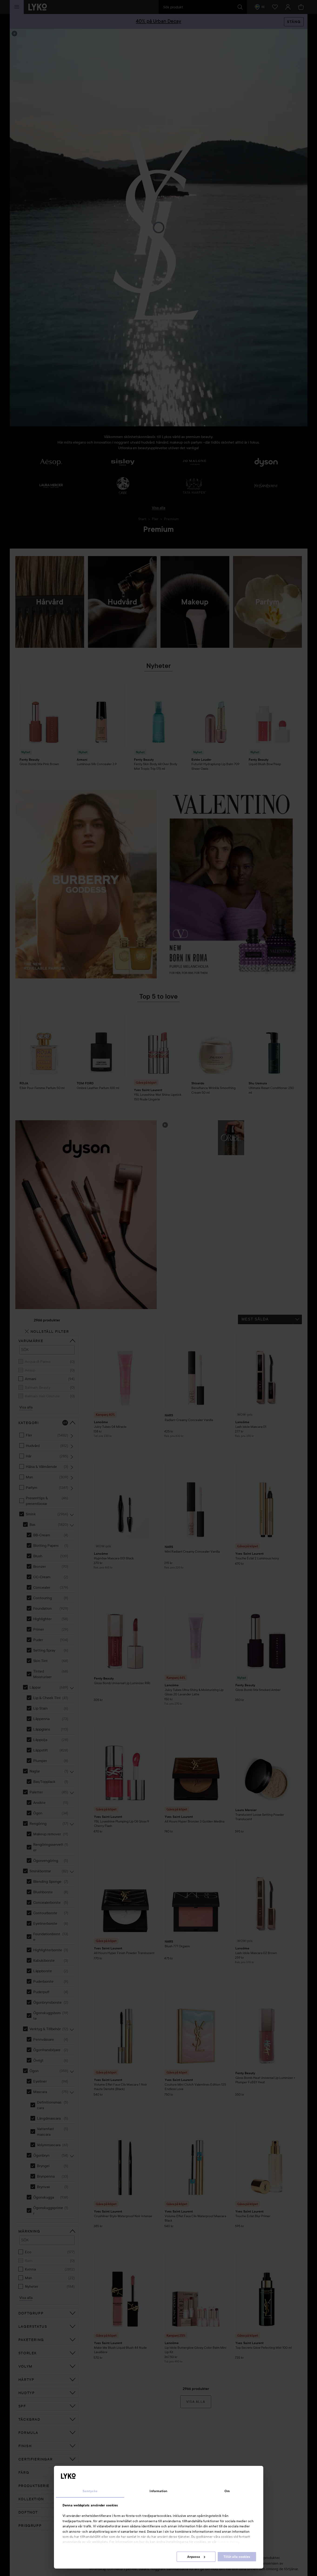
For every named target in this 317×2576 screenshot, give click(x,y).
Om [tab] (227, 2491)
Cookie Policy (228, 2542)
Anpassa (196, 2557)
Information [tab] (158, 2491)
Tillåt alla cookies (237, 2557)
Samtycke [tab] (90, 2491)
